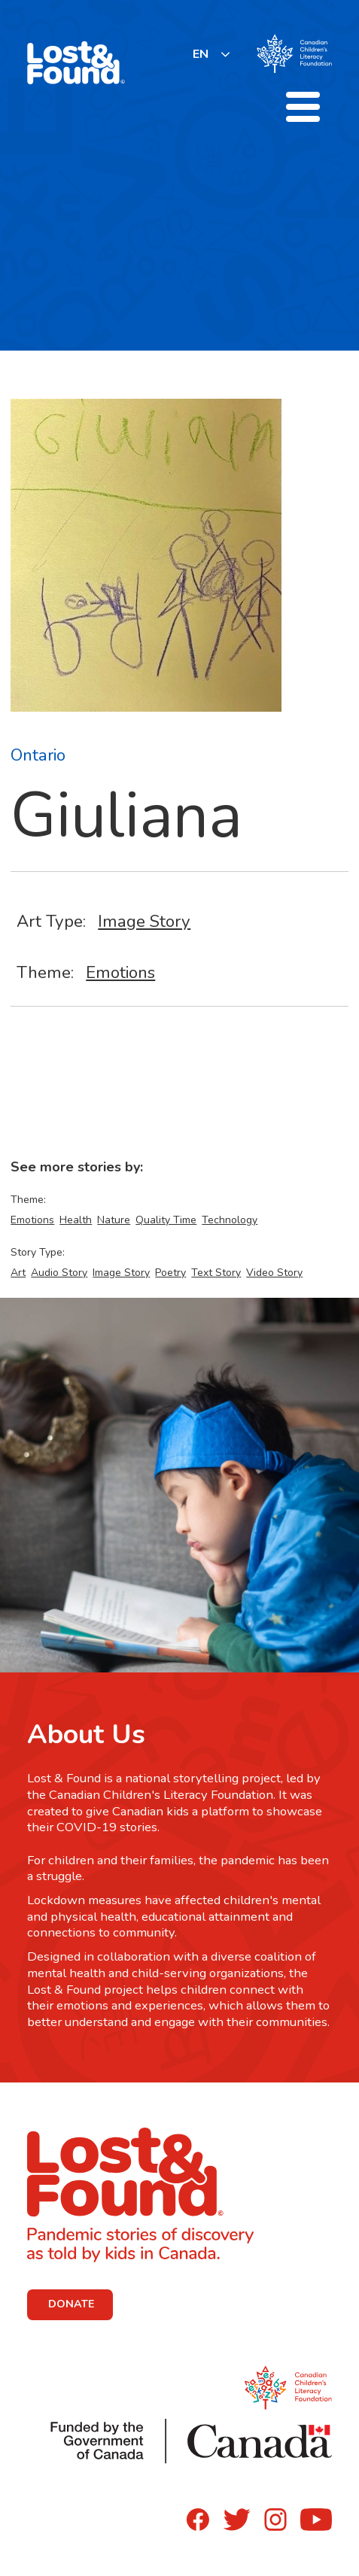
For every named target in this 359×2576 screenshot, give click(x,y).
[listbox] (212, 54)
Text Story (216, 1272)
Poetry (170, 1272)
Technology (229, 1220)
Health (75, 1220)
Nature (113, 1220)
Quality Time (165, 1220)
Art (18, 1272)
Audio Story (59, 1272)
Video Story (274, 1272)
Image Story (144, 921)
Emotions (120, 972)
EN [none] (200, 54)
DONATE (71, 2304)
